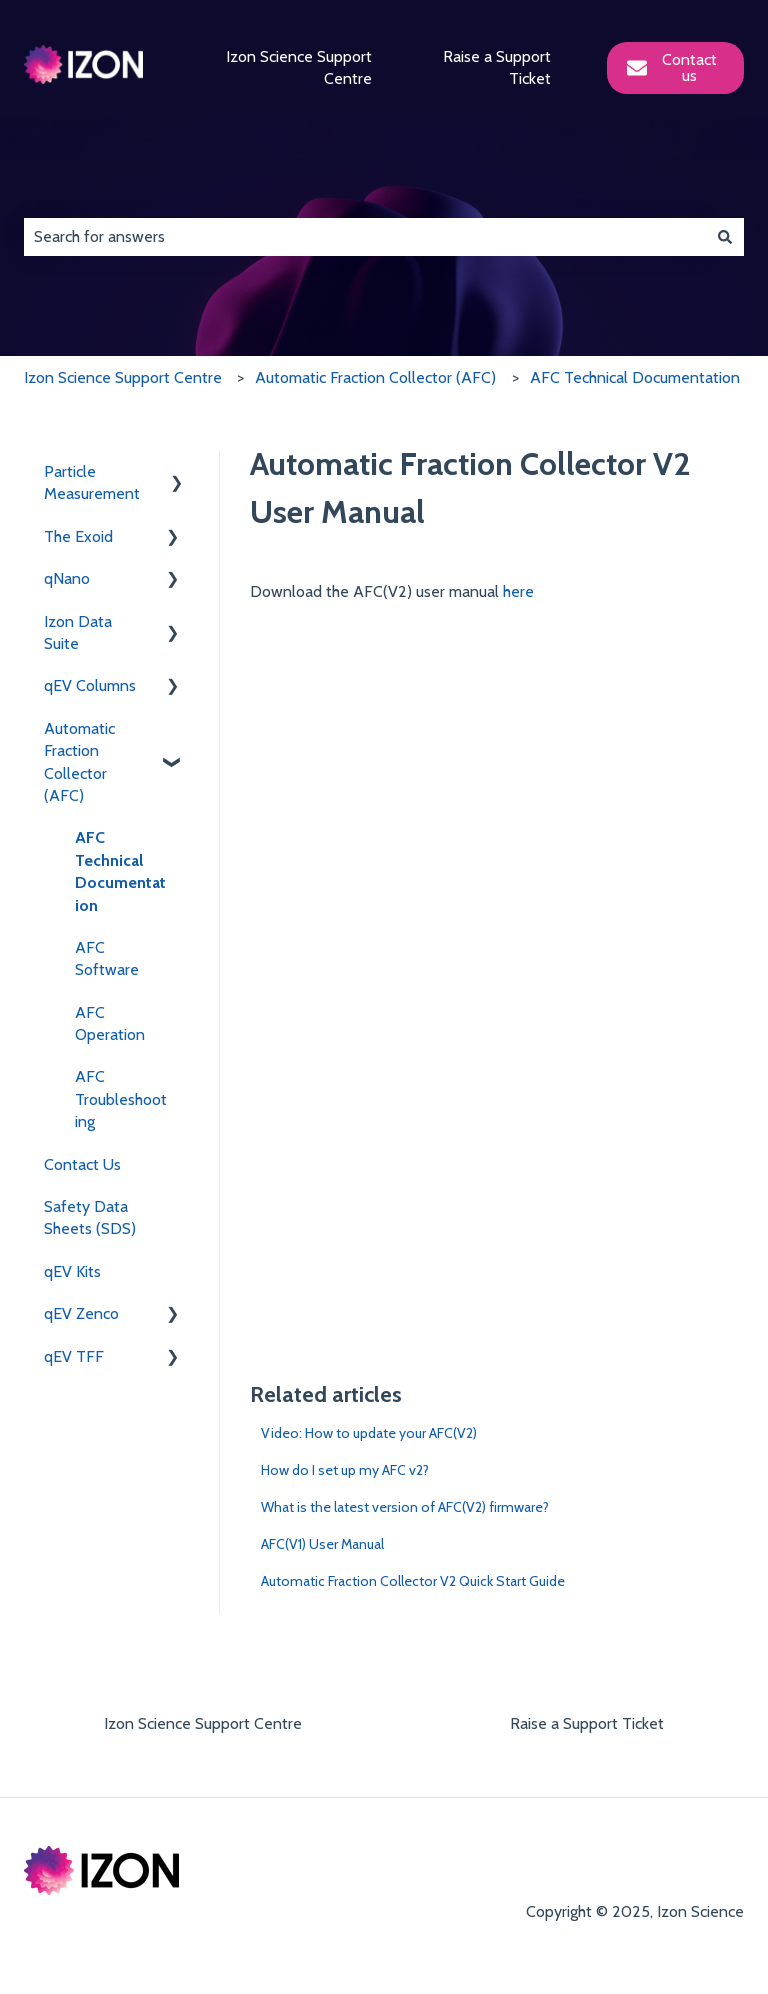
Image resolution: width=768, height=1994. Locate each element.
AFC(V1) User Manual (322, 1544)
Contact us (672, 67)
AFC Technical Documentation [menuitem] (120, 871)
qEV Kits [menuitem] (72, 1271)
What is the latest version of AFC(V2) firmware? (405, 1507)
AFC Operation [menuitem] (110, 1023)
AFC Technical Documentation (635, 377)
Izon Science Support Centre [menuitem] (203, 1723)
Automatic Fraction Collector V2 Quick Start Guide (413, 1581)
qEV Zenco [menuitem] (81, 1313)
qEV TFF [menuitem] (74, 1356)
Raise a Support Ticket (497, 67)
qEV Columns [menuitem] (90, 685)
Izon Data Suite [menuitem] (78, 632)
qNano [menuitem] (67, 578)
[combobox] (365, 237)
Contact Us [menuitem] (82, 1164)
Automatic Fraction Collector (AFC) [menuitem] (79, 762)
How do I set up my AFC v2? (345, 1470)
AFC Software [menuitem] (107, 958)
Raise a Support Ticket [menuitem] (587, 1723)
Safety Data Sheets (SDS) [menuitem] (90, 1217)
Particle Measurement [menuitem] (92, 482)
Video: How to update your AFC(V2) (369, 1433)
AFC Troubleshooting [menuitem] (121, 1099)
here (518, 591)
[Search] (725, 237)
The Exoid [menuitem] (78, 536)
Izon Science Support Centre (299, 67)
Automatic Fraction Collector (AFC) (375, 377)
